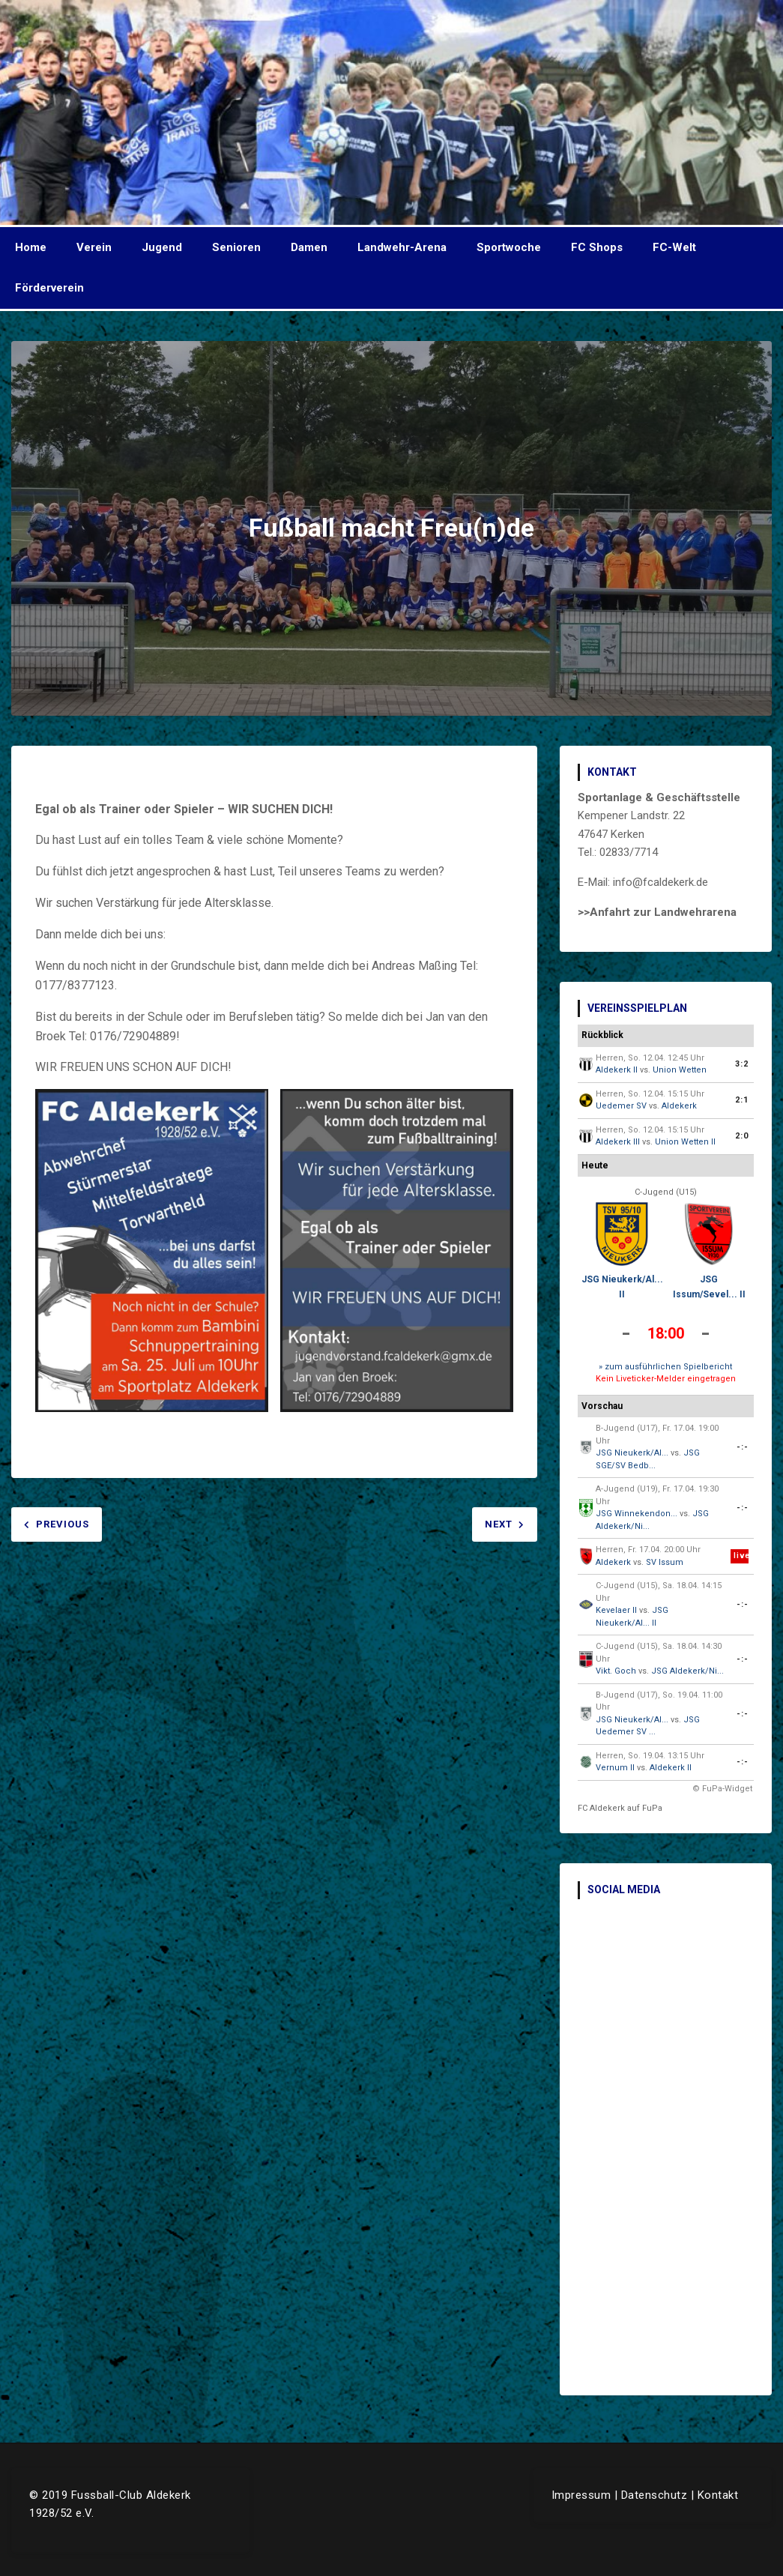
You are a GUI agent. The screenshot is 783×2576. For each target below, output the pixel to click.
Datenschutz (654, 2495)
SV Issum (664, 1562)
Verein (94, 247)
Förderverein (49, 288)
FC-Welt (674, 247)
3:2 (742, 1064)
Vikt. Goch (616, 1671)
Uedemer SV (621, 1106)
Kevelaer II (616, 1610)
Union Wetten (680, 1070)
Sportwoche (509, 247)
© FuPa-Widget (722, 1789)
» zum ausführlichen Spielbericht (665, 1367)
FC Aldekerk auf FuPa (620, 1808)
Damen (309, 247)
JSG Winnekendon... (636, 1513)
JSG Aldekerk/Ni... (687, 1671)
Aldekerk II (617, 1070)
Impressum (581, 2495)
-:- (743, 1447)
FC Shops (597, 247)
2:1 (742, 1100)
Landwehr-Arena (402, 247)
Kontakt (718, 2495)
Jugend (162, 247)
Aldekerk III (618, 1142)
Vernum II (615, 1768)
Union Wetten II (685, 1142)
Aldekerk (679, 1106)
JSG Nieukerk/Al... (632, 1453)
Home (30, 247)
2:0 (742, 1136)
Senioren (236, 247)
